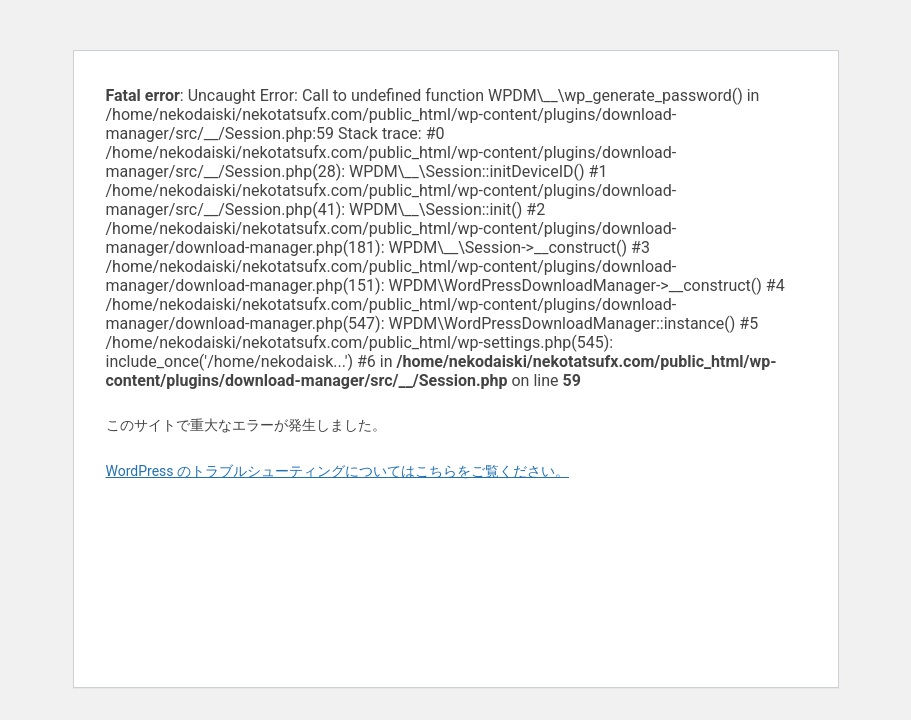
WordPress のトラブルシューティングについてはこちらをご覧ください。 (338, 471)
